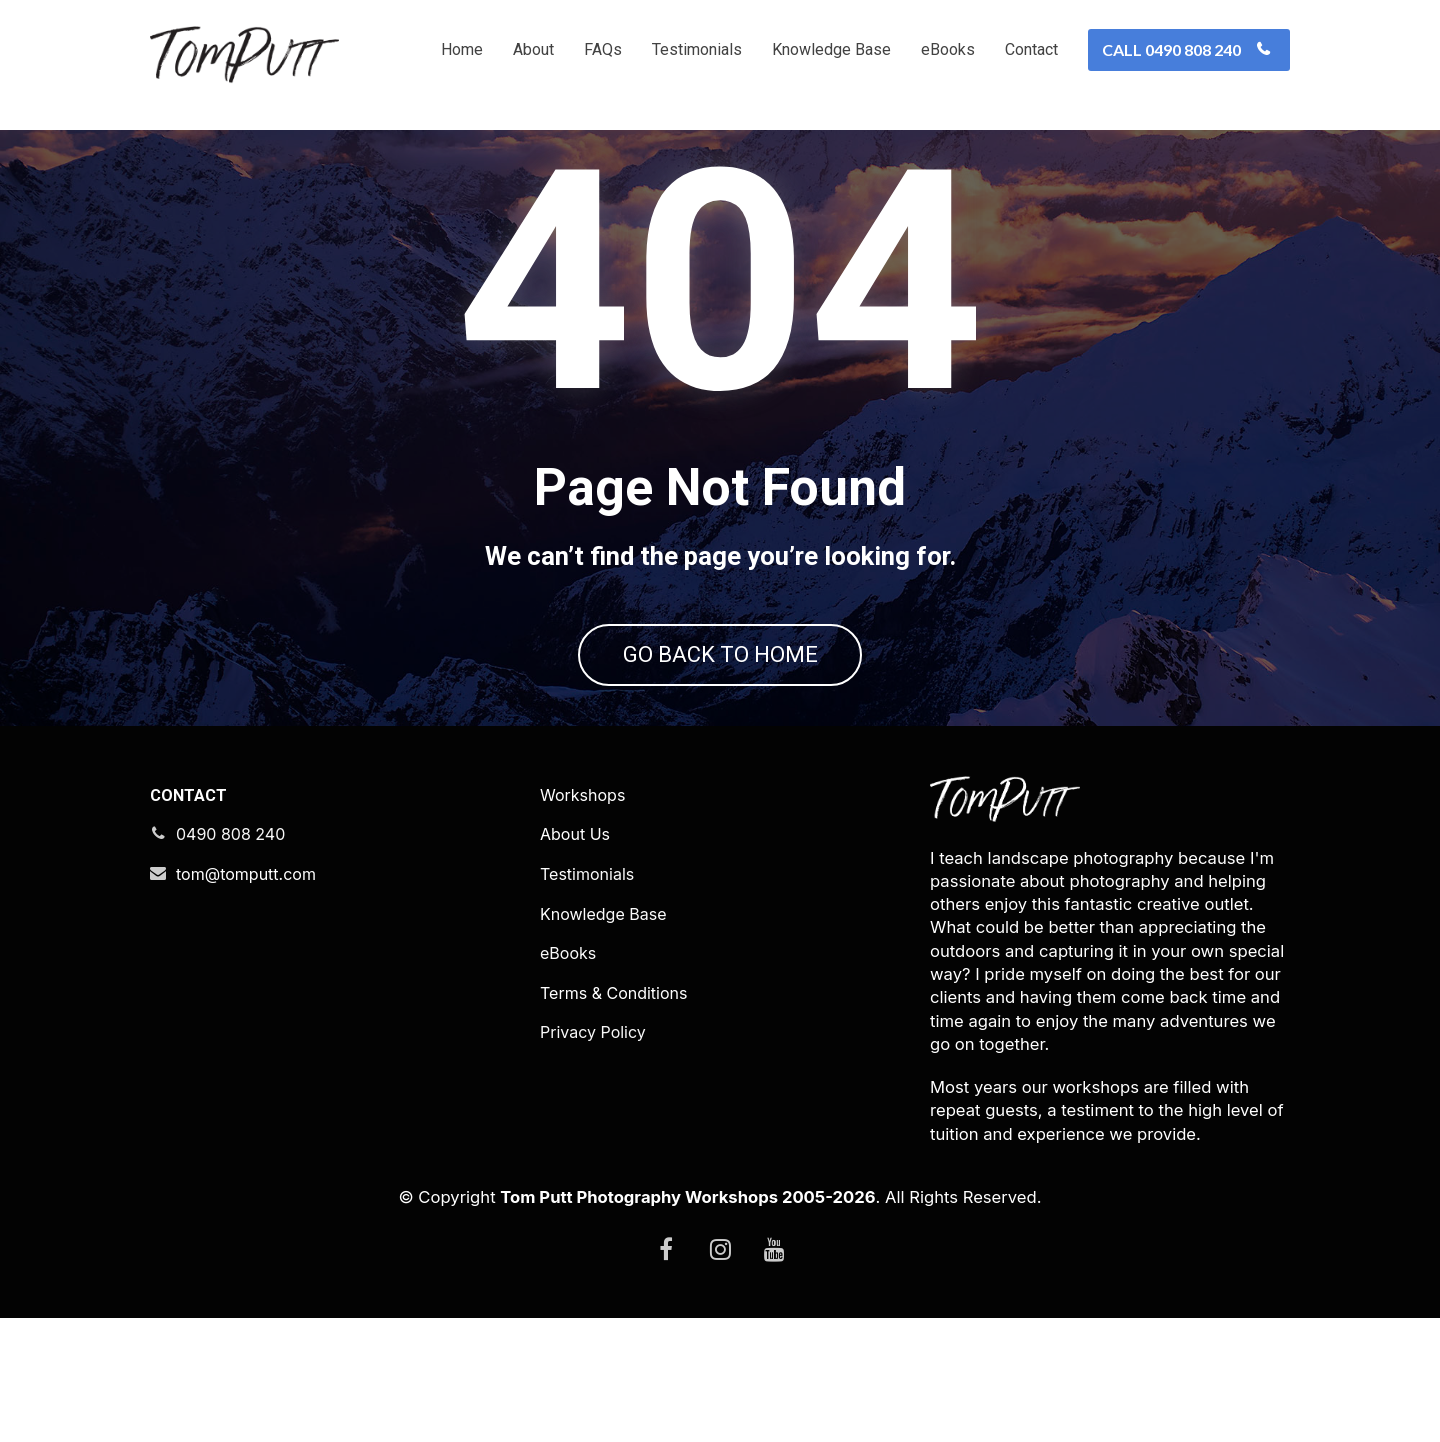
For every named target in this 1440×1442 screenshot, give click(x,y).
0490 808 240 (217, 959)
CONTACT (188, 919)
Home (462, 49)
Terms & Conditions (613, 1117)
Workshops (582, 919)
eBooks (948, 49)
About (533, 49)
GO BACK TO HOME (720, 717)
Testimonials (697, 49)
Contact (1031, 49)
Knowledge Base (831, 49)
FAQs (603, 49)
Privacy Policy (593, 1157)
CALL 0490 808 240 (1186, 49)
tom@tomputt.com (233, 998)
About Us (575, 959)
